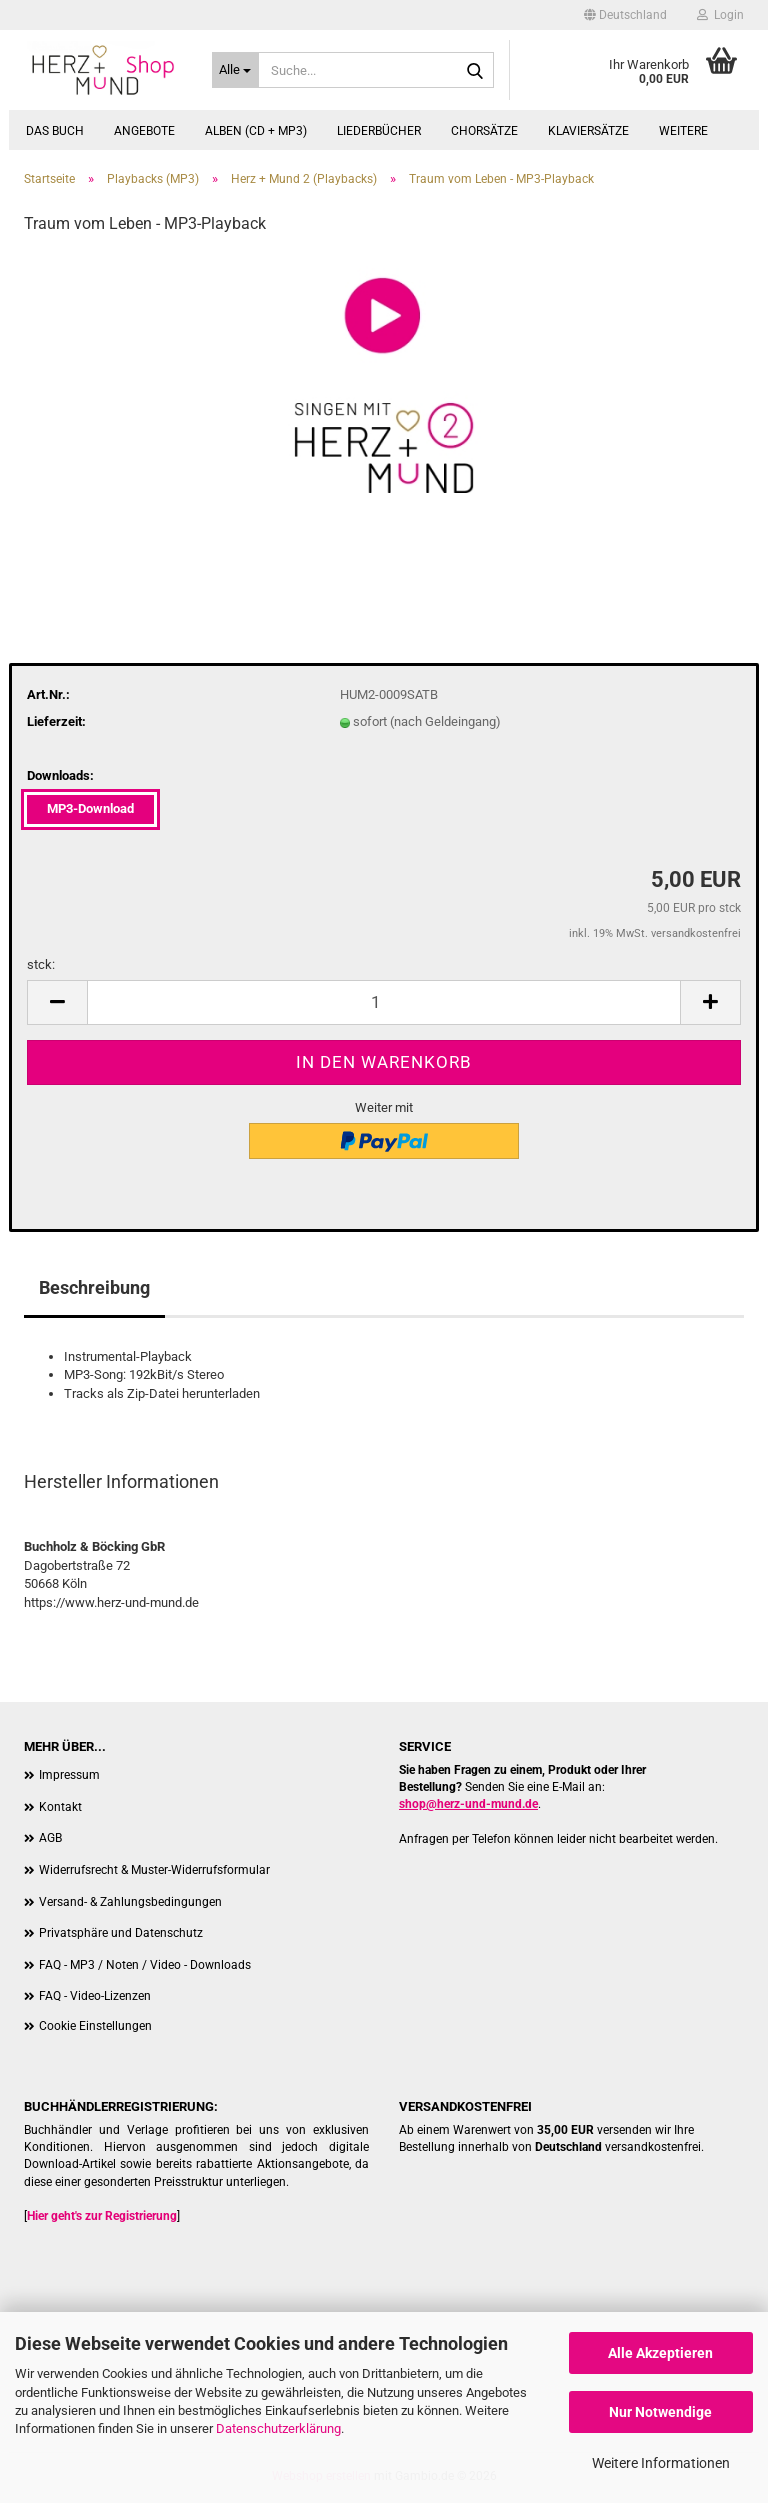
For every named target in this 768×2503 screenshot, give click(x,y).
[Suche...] (236, 70)
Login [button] (720, 15)
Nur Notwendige (660, 2412)
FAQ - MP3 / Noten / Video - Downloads (145, 1965)
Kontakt (60, 1807)
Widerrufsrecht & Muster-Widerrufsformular (154, 1870)
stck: (41, 964)
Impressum (69, 1775)
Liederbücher (379, 131)
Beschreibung (94, 1287)
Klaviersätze (588, 131)
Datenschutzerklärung (278, 2428)
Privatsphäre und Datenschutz (121, 1933)
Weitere (683, 131)
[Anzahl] (384, 1002)
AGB (50, 1838)
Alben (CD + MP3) (256, 131)
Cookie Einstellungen (95, 2026)
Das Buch (55, 131)
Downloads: (60, 775)
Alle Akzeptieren (660, 2353)
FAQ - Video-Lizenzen (95, 1996)
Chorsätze (484, 131)
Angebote (144, 131)
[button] (625, 15)
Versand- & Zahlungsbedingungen (130, 1902)
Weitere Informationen (661, 2463)
